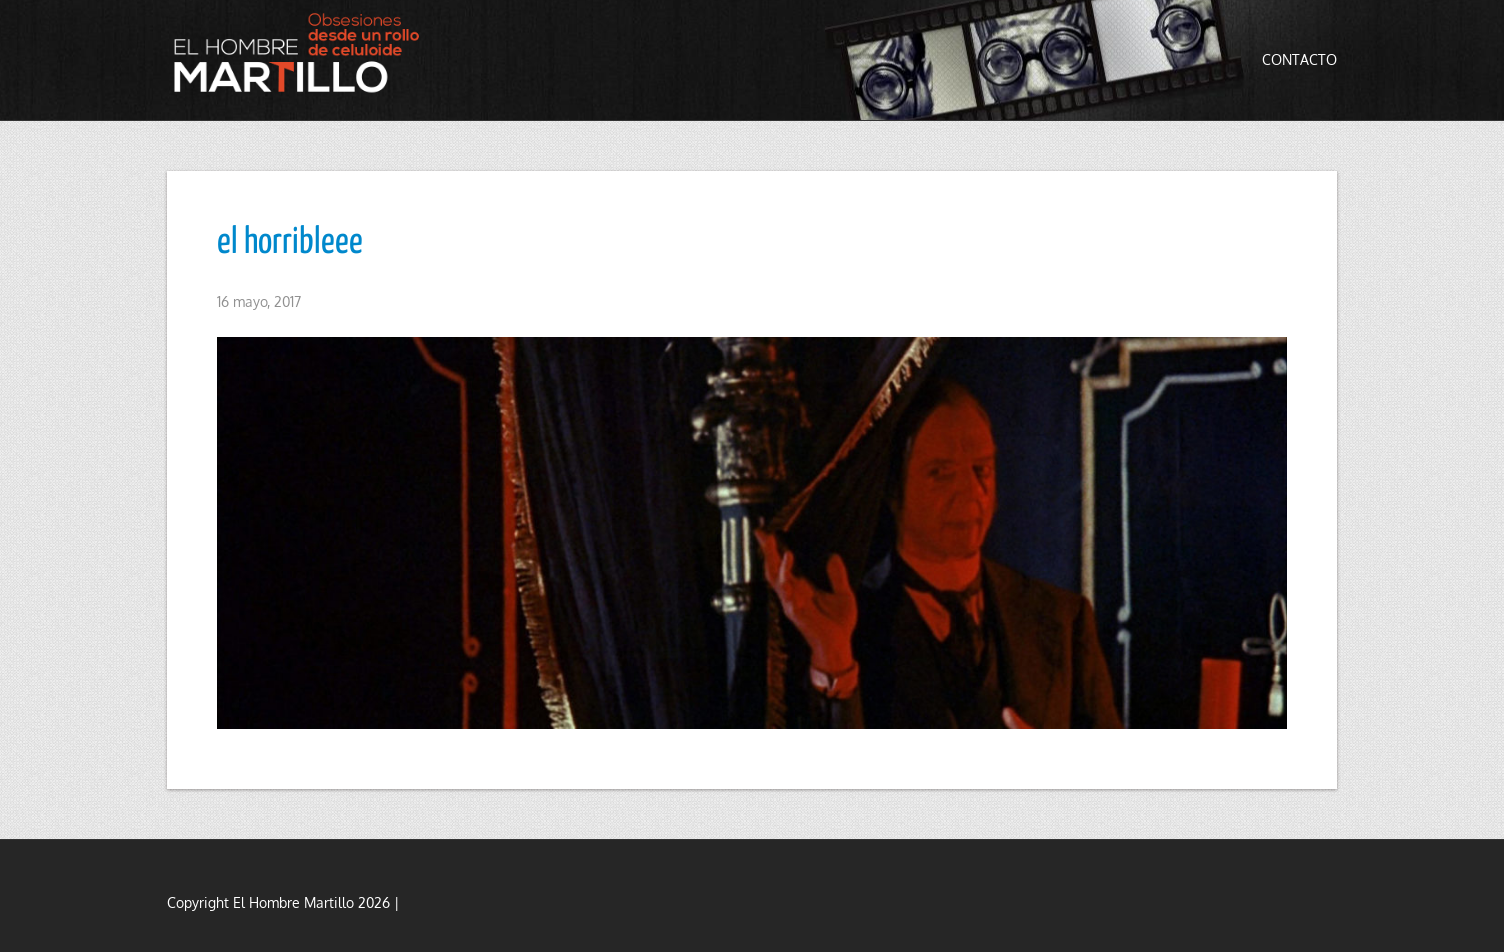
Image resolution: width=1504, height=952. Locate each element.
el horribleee (290, 243)
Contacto (1299, 59)
